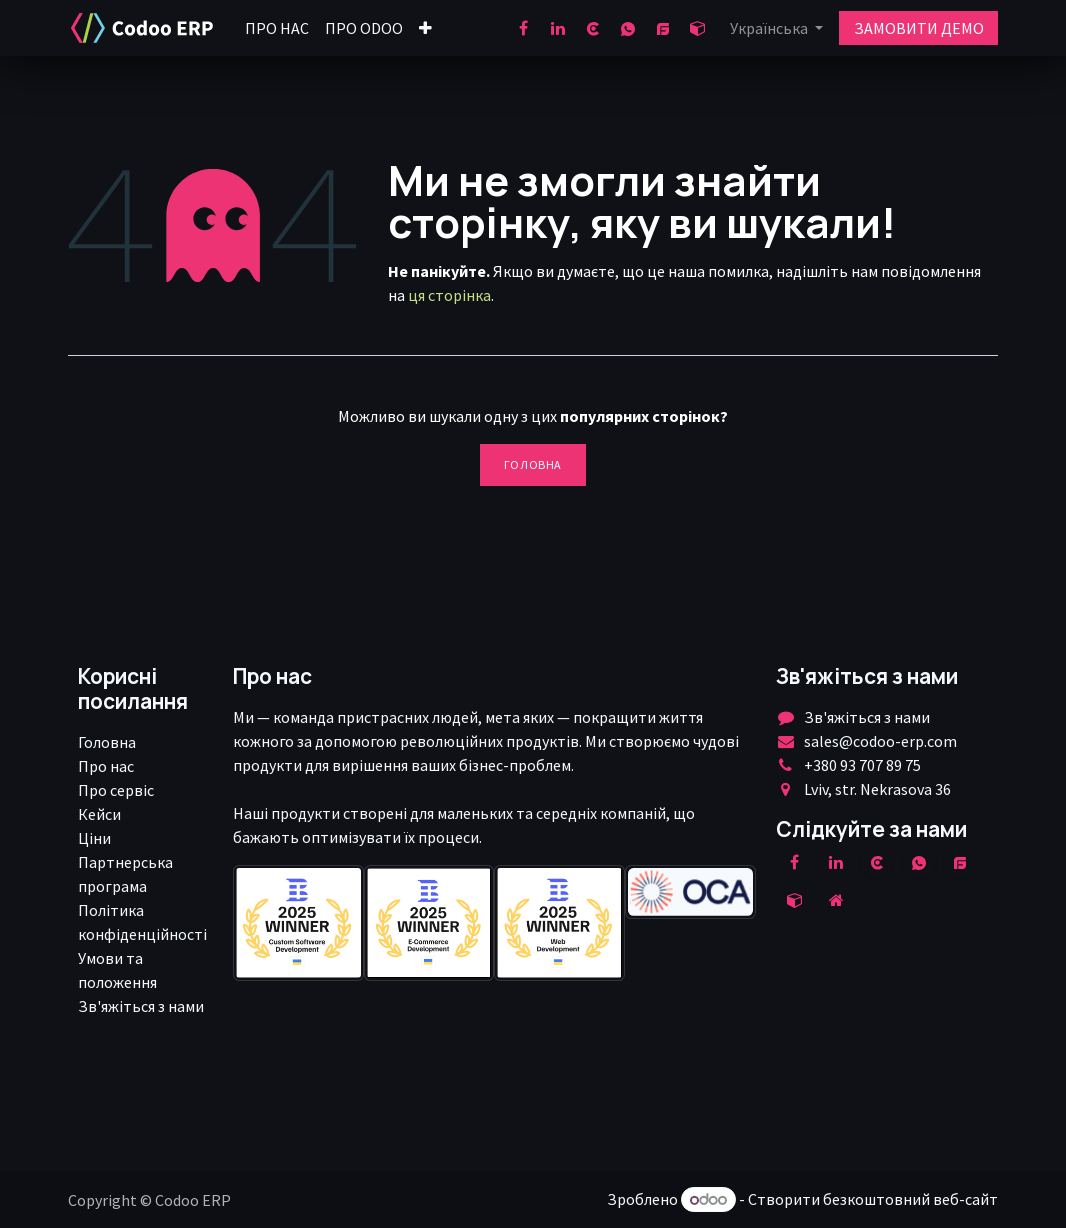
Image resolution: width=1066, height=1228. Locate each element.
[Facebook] (523, 28)
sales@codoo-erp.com (880, 741)
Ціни (94, 838)
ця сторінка (449, 295)
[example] (960, 862)
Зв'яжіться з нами (141, 1006)
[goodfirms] (663, 28)
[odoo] (698, 28)
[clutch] (593, 28)
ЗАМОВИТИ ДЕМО (919, 28)
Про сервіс (116, 790)
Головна (533, 464)
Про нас (106, 766)
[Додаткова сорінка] (836, 900)
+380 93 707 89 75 (862, 765)
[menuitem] (277, 28)
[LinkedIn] (558, 28)
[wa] (628, 28)
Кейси (99, 814)
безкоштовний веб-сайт (910, 1199)
